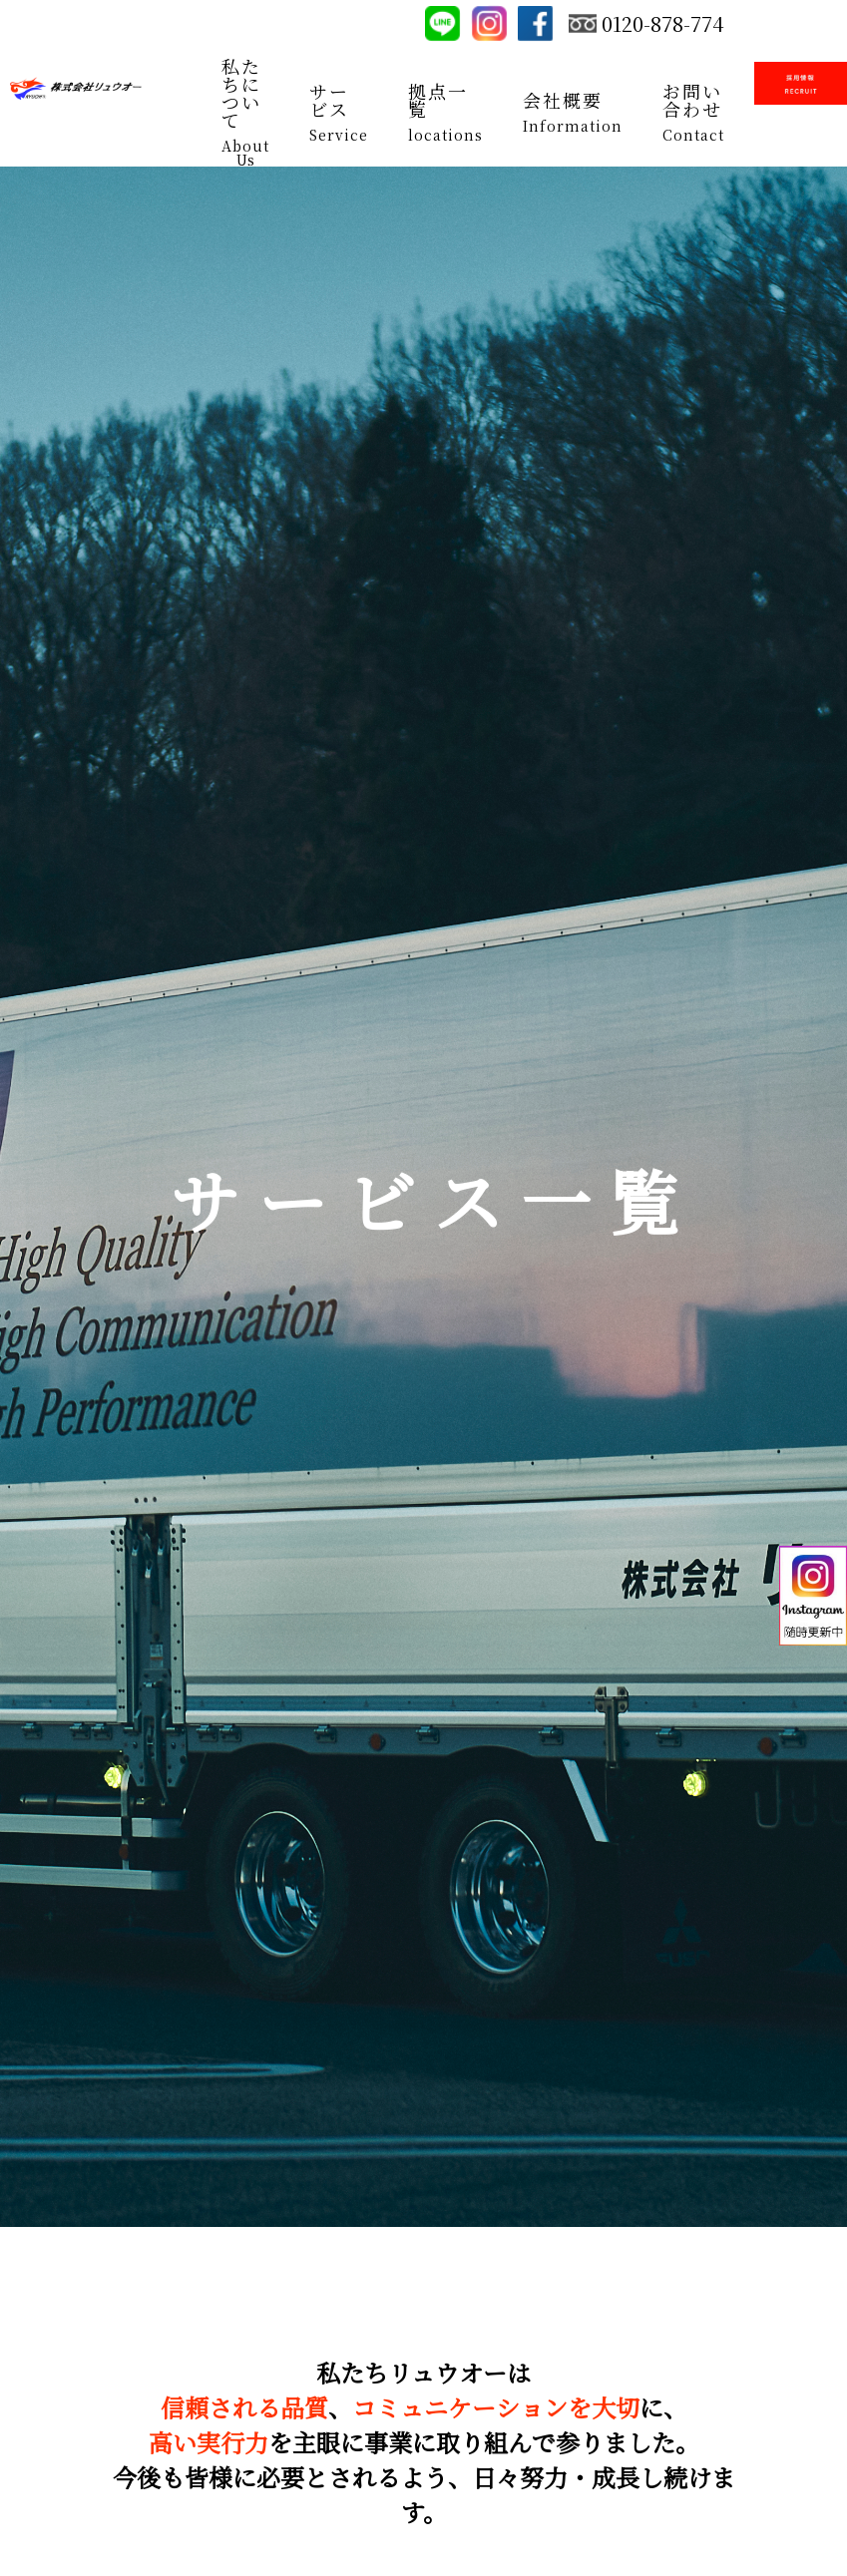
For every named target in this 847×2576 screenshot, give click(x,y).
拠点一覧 (438, 100)
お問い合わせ (692, 100)
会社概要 (563, 100)
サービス (329, 100)
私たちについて (241, 93)
